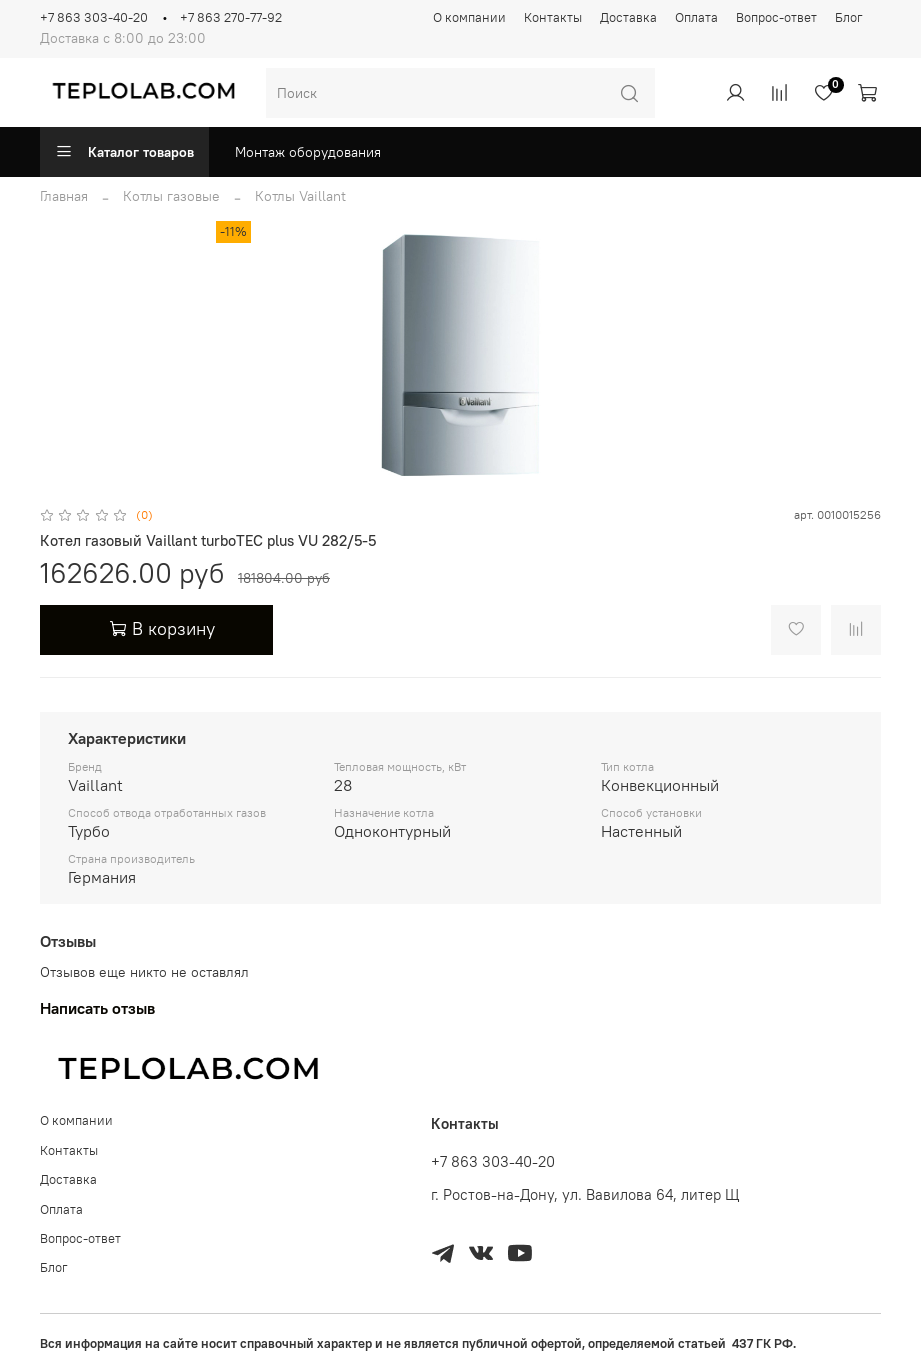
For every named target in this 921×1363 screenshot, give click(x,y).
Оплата (696, 17)
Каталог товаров (124, 152)
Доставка (628, 17)
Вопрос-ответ (776, 17)
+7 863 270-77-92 (231, 17)
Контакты (553, 17)
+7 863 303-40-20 (94, 17)
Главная (64, 196)
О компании (469, 17)
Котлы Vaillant (300, 196)
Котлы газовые (171, 196)
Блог (849, 17)
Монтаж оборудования (308, 152)
